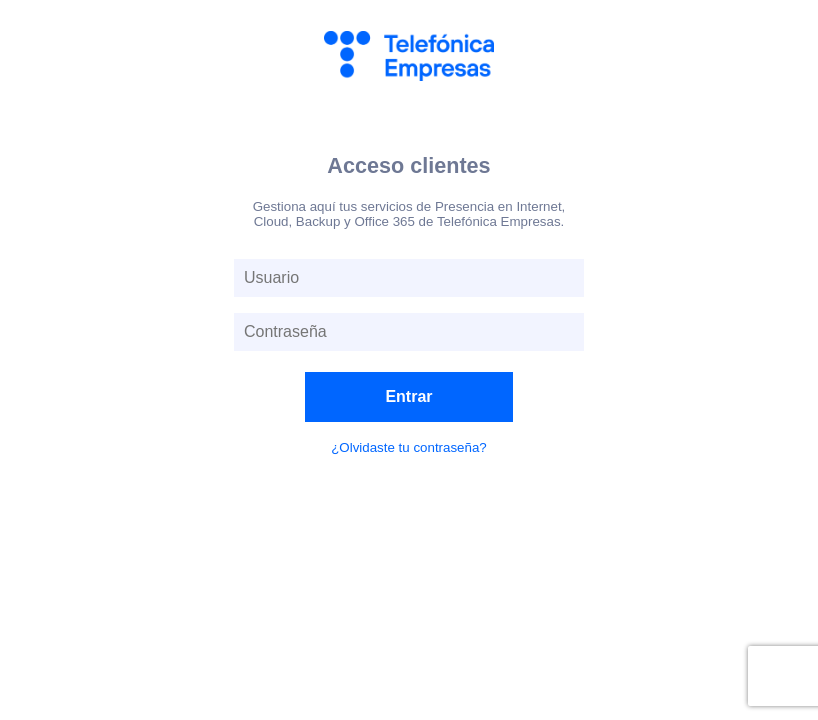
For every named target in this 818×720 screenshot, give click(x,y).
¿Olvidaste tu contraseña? (409, 447)
